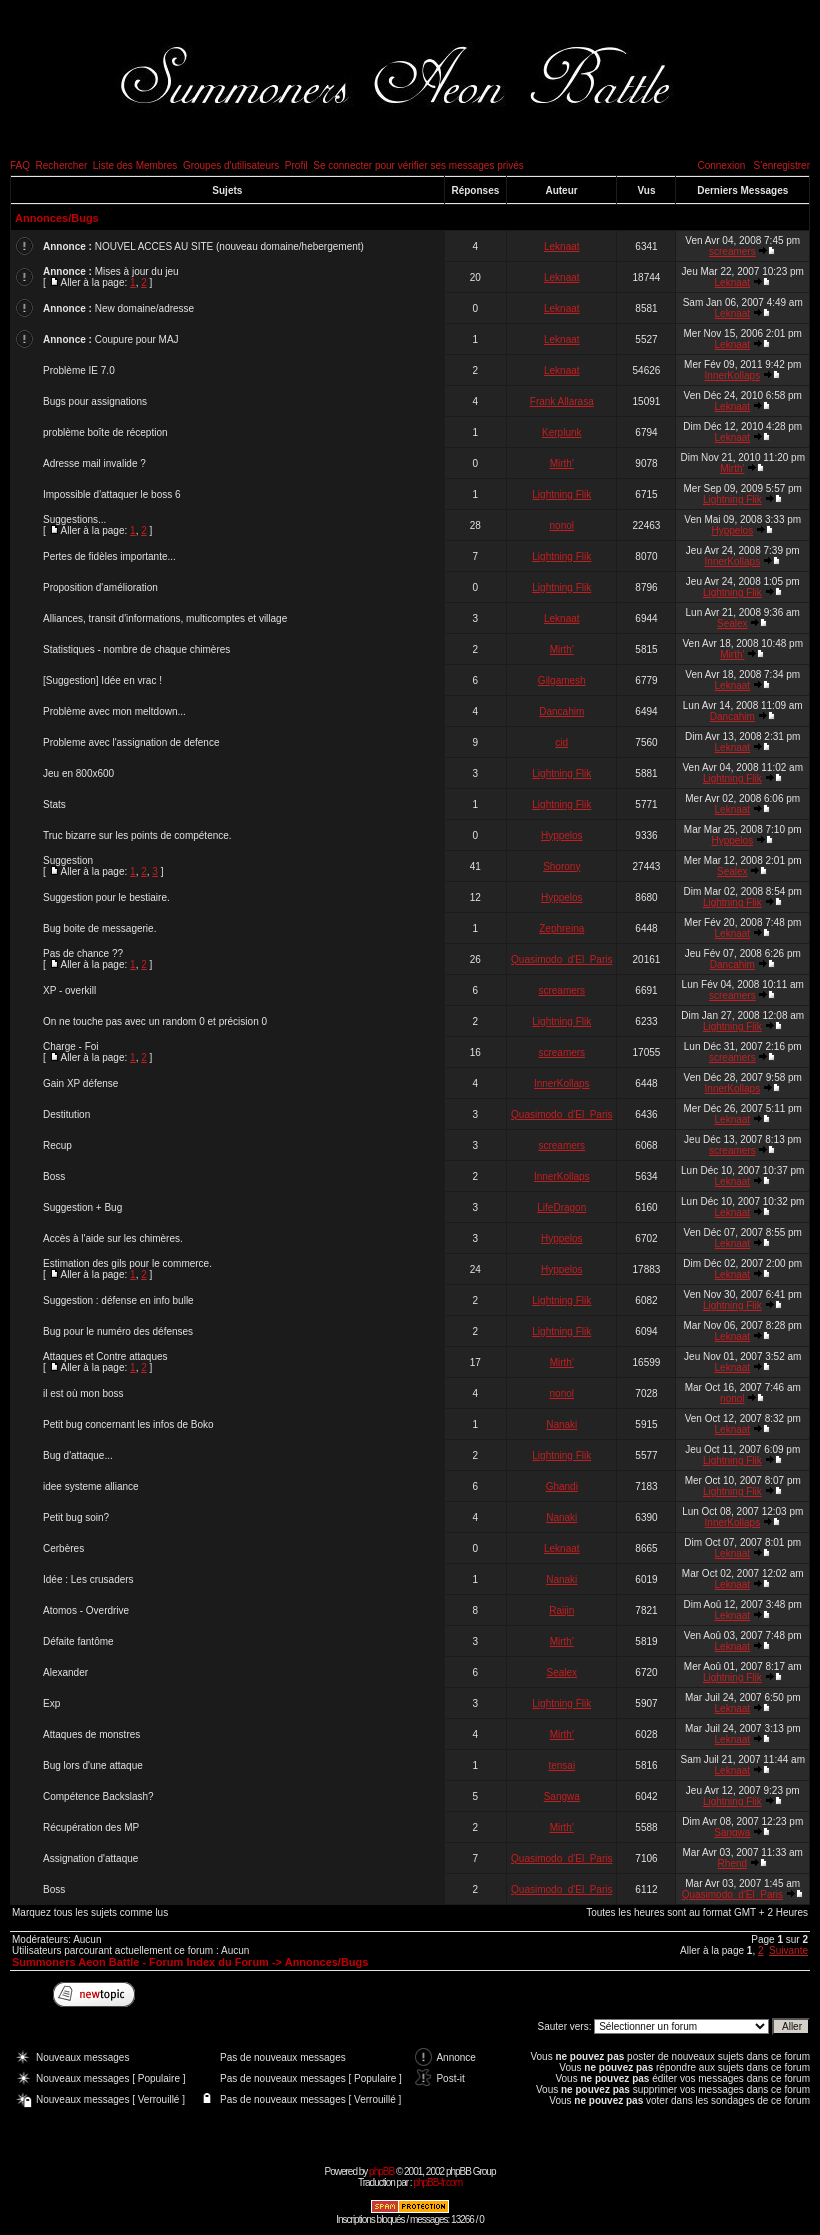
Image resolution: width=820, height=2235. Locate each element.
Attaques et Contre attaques (105, 1356)
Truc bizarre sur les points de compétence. (137, 835)
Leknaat (562, 246)
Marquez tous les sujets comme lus (90, 1912)
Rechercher (62, 165)
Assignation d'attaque (90, 1858)
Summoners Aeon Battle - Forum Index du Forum (140, 1962)
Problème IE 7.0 (79, 370)
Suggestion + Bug (82, 1207)
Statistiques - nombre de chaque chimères (136, 649)
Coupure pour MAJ (137, 339)
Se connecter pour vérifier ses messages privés (418, 165)
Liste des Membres (135, 165)
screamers (732, 251)
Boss (54, 1176)
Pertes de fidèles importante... (109, 556)
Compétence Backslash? (98, 1796)
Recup (57, 1145)
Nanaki (561, 1424)
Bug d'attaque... (78, 1455)
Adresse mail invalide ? (94, 463)
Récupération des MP (91, 1827)
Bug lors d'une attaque (93, 1765)
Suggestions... (74, 519)
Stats (54, 804)
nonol (562, 525)
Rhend (732, 1863)
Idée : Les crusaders (88, 1579)
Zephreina (561, 928)
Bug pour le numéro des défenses (118, 1331)
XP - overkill (69, 990)
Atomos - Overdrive (86, 1610)
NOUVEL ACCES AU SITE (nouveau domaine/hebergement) (229, 246)
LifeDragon (561, 1207)
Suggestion (68, 860)
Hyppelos (732, 530)
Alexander (65, 1672)
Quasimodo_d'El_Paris (561, 959)
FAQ (20, 165)
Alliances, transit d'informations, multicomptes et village (165, 618)
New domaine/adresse (145, 308)
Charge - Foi (71, 1046)
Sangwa (562, 1796)
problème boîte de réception (105, 432)
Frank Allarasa (562, 401)
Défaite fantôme (78, 1641)
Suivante (788, 1950)
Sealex (732, 623)
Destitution (66, 1114)
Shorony (561, 866)
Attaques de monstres (91, 1734)
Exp (51, 1703)
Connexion (721, 165)
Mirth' (562, 463)
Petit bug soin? (76, 1517)
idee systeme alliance (91, 1486)
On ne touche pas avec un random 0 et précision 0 (155, 1021)
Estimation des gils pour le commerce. (127, 1263)
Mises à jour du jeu (137, 271)
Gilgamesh (562, 680)
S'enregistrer (782, 165)
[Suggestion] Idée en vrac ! (102, 680)
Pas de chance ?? (83, 953)
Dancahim (561, 711)
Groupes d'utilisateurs (231, 165)
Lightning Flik (561, 494)
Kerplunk (561, 432)
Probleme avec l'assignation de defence (131, 742)
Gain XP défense (80, 1083)
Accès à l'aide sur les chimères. (113, 1238)
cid (561, 742)
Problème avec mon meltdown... (114, 711)
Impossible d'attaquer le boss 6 (112, 494)
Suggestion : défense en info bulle (118, 1300)
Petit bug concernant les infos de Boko (128, 1424)
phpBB (381, 2171)
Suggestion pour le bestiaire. (106, 897)
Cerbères (63, 1548)
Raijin (561, 1610)
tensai (561, 1765)
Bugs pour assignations (95, 401)
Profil (296, 165)
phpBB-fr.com (437, 2182)
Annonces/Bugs (57, 218)
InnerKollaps (733, 375)
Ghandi (562, 1486)
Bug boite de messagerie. (99, 928)
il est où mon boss (83, 1393)
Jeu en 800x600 (78, 773)
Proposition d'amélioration (100, 587)
